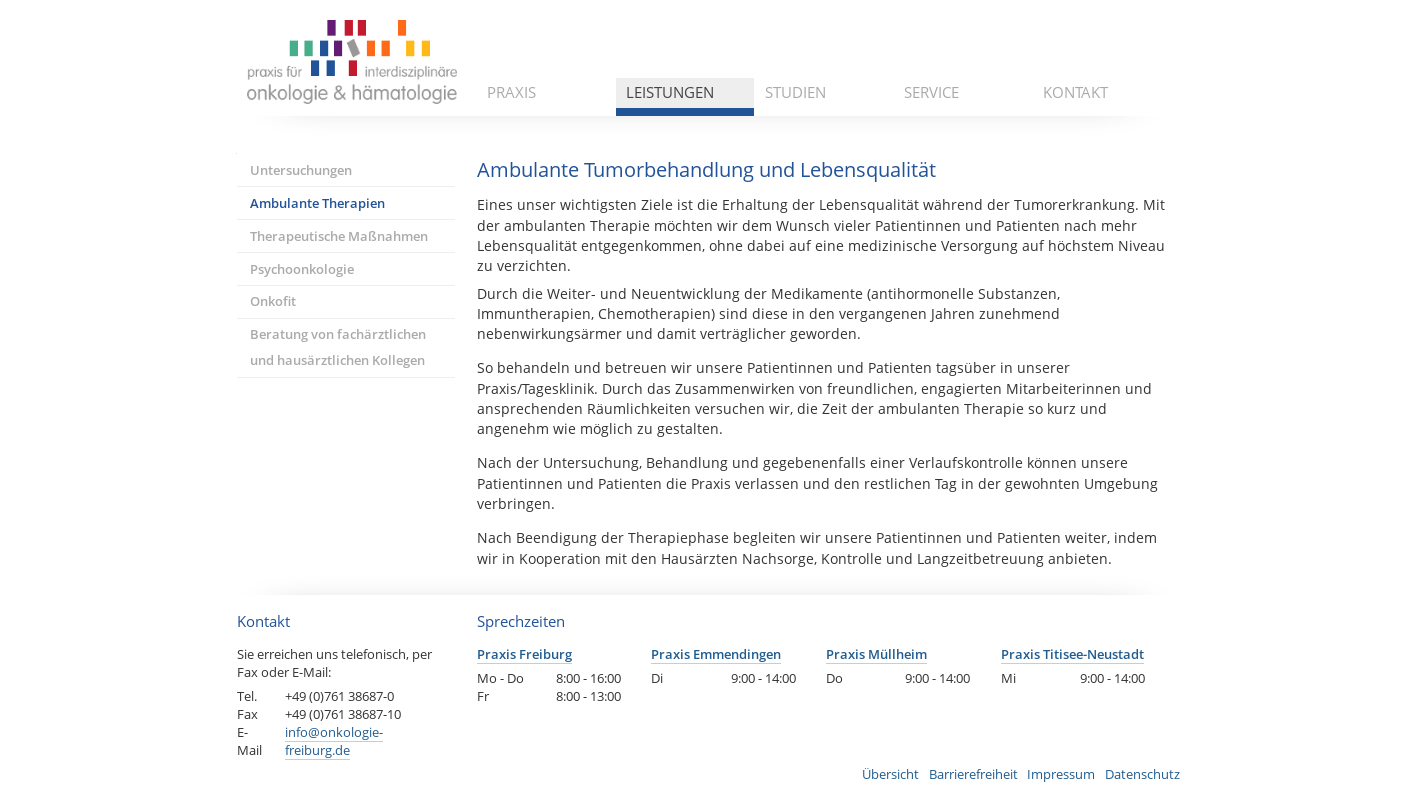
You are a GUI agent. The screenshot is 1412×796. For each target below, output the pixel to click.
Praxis (511, 92)
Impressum (1061, 774)
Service (931, 92)
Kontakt (1075, 92)
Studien (795, 92)
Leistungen (670, 92)
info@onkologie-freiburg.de (334, 741)
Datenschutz (1142, 774)
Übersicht (890, 774)
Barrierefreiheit (973, 774)
